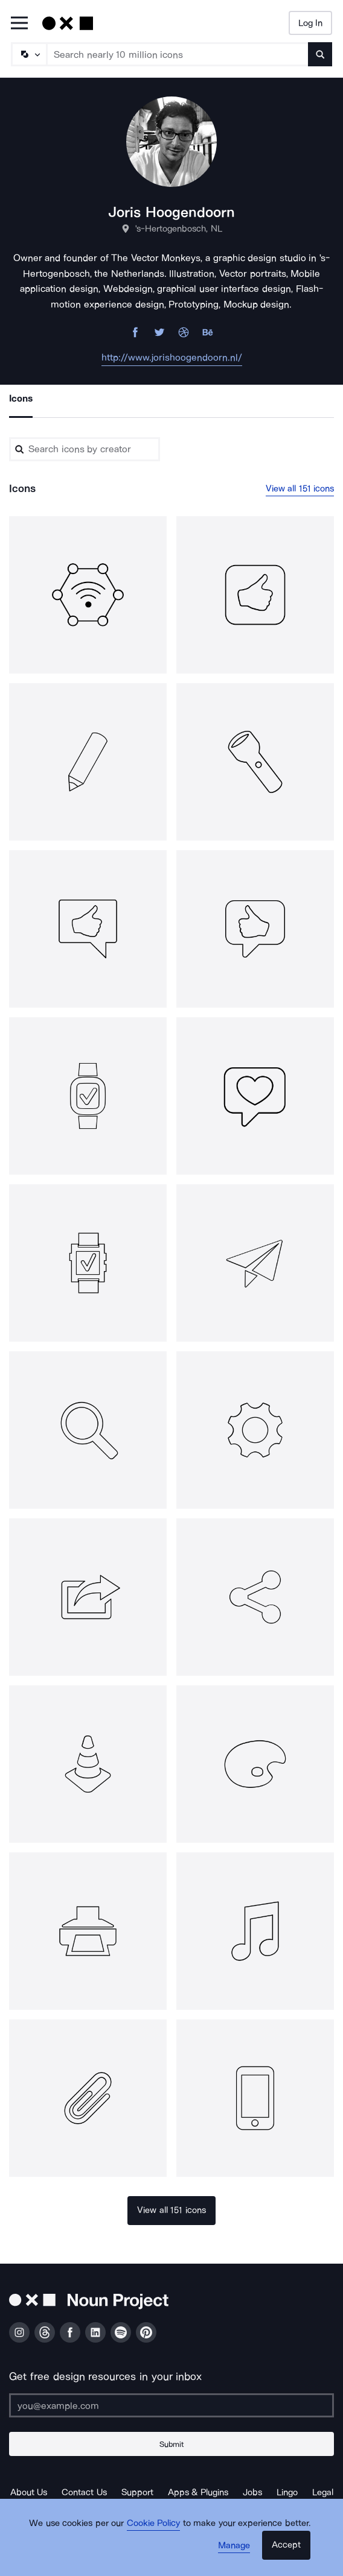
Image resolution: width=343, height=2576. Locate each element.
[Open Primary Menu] (19, 24)
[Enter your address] (171, 2405)
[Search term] (178, 54)
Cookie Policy (154, 2523)
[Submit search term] (320, 54)
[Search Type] (28, 54)
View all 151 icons (300, 488)
